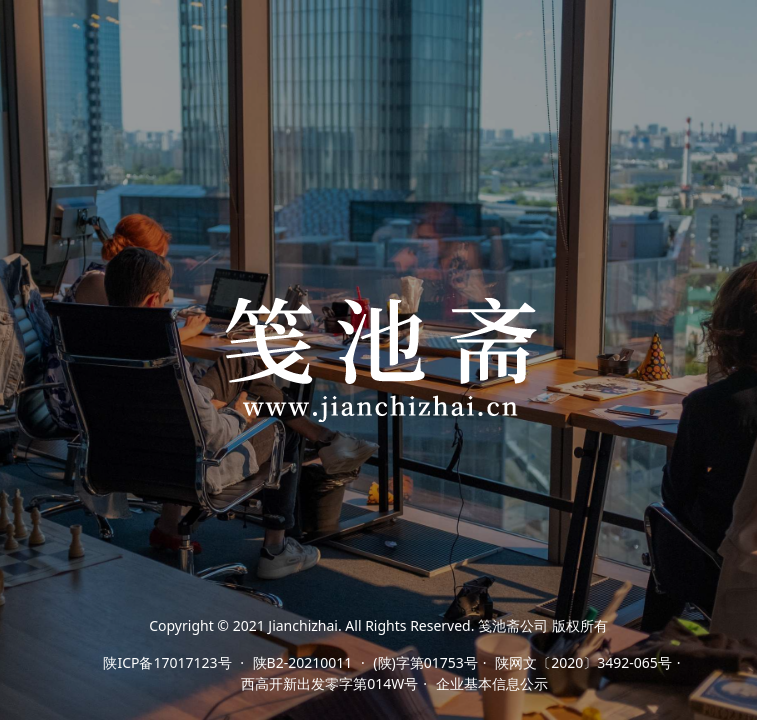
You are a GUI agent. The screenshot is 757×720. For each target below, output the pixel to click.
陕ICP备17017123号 (167, 662)
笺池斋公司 (513, 625)
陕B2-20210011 (303, 662)
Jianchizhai (303, 625)
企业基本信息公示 (492, 683)
